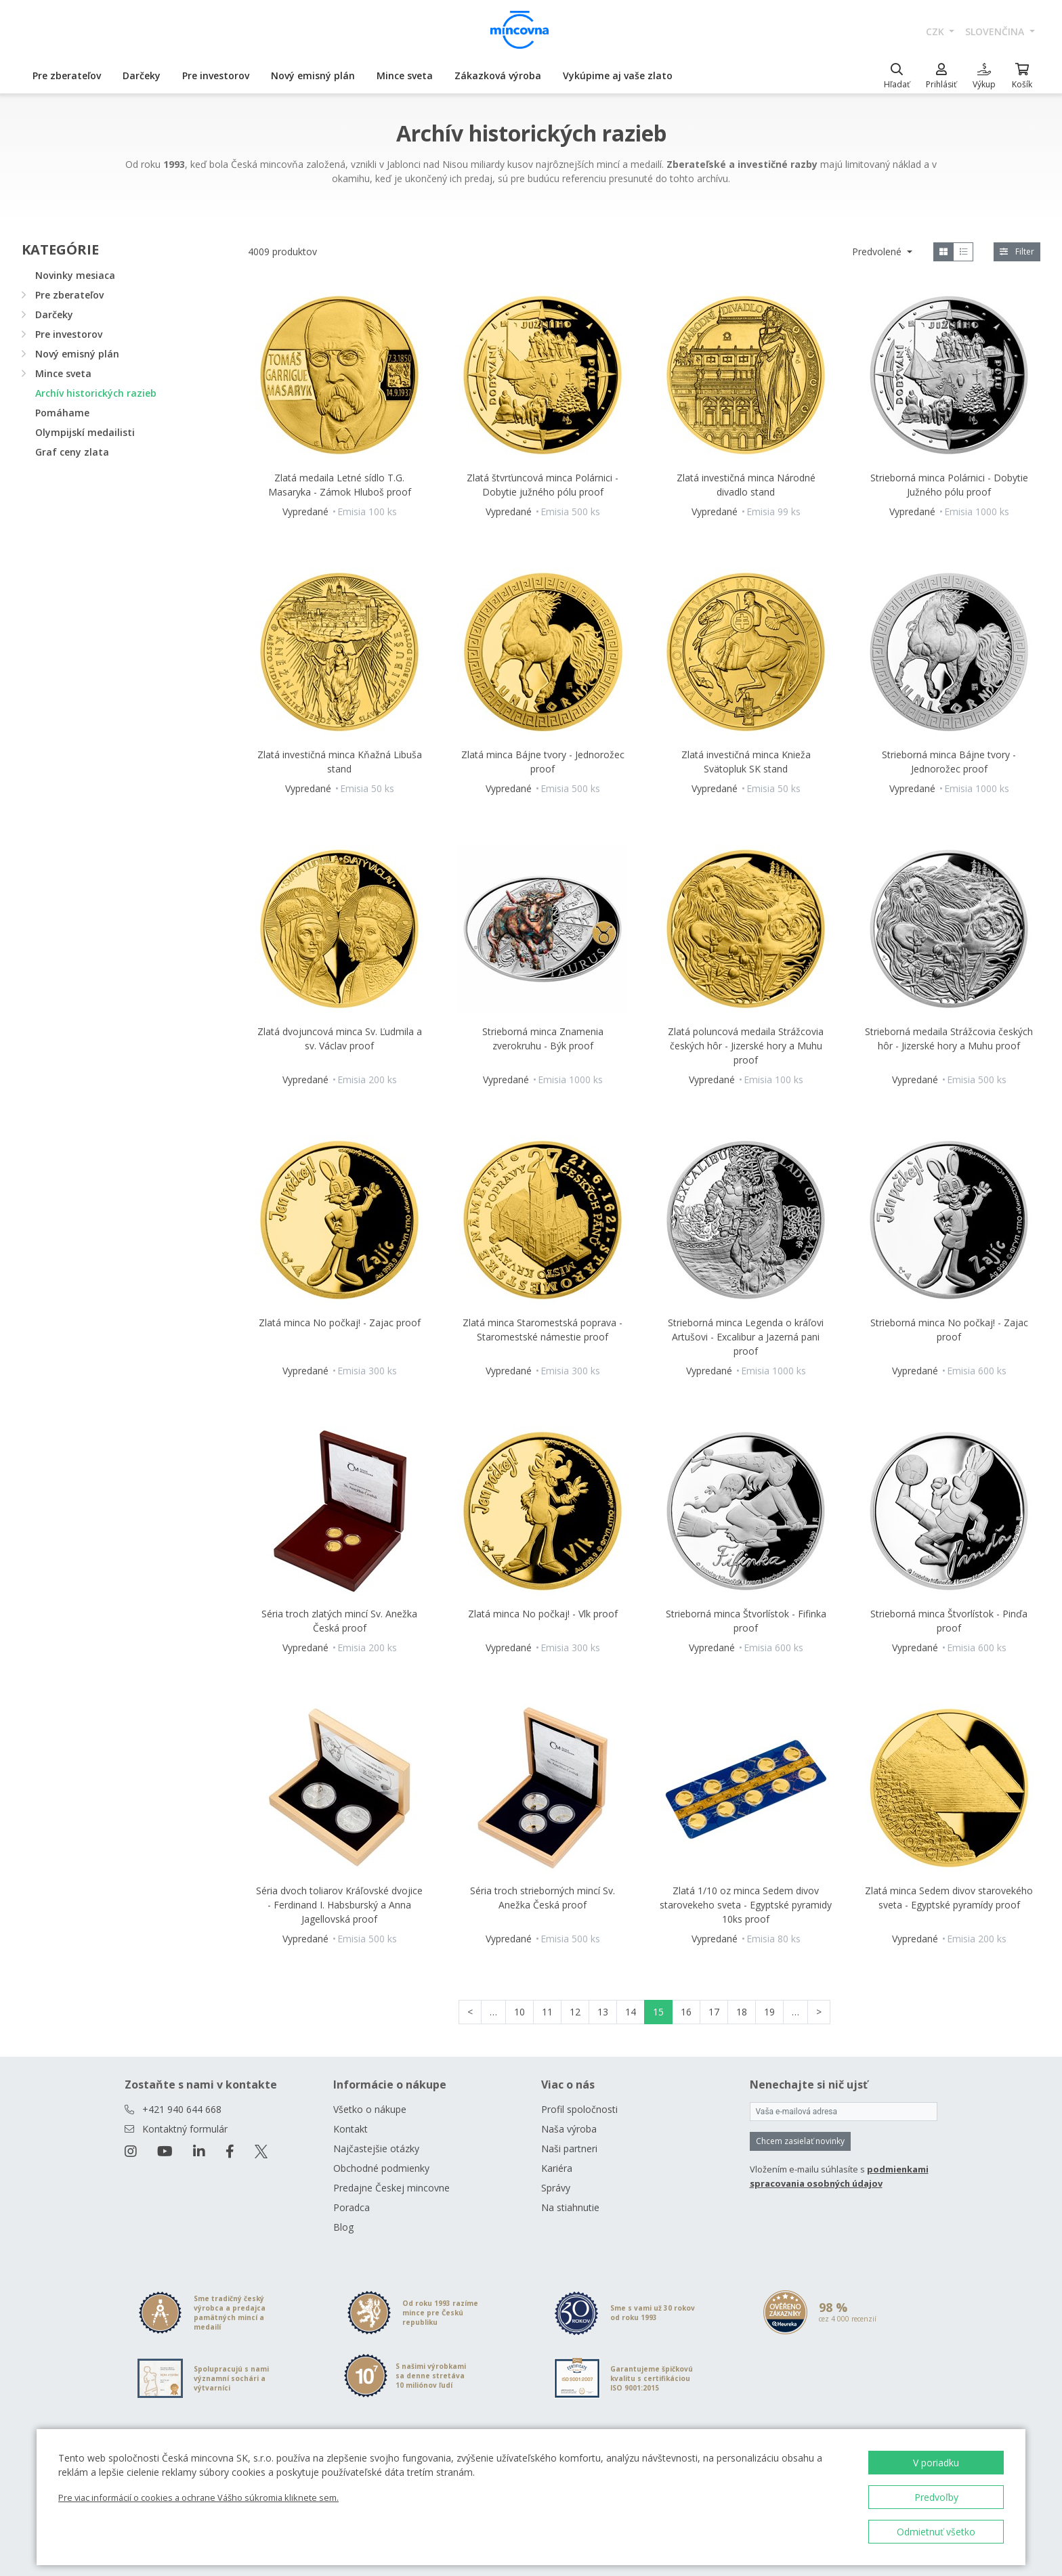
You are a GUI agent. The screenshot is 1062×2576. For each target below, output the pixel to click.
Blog (343, 2227)
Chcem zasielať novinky (800, 2141)
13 (602, 2011)
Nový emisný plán (313, 75)
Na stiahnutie (570, 2207)
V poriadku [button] (936, 2462)
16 (686, 2011)
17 (713, 2011)
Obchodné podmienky (381, 2168)
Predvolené (878, 251)
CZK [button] (936, 31)
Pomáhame (62, 412)
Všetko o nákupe (369, 2109)
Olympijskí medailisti (85, 432)
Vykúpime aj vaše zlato (618, 75)
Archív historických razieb (95, 393)
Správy (555, 2187)
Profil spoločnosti (579, 2109)
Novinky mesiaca (75, 275)
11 (547, 2011)
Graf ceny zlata (72, 451)
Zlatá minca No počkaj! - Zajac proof (340, 1322)
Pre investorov (215, 75)
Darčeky (142, 75)
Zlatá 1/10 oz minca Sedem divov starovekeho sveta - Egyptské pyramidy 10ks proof (746, 1904)
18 (741, 2011)
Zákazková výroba (497, 75)
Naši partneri (569, 2148)
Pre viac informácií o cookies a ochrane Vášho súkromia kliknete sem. (198, 2497)
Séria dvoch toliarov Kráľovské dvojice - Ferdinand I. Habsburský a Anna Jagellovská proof (339, 1904)
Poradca (351, 2207)
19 (769, 2011)
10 (519, 2011)
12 (575, 2011)
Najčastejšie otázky (376, 2148)
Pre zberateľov (67, 75)
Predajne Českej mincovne (391, 2187)
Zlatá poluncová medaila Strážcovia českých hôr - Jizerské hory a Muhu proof (746, 1045)
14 (630, 2011)
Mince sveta (405, 75)
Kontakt (350, 2128)
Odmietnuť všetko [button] (936, 2531)
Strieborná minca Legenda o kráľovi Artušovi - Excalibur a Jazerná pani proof (746, 1336)
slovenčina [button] (996, 31)
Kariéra (556, 2168)
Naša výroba (569, 2128)
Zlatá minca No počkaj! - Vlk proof (543, 1613)
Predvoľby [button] (936, 2497)
